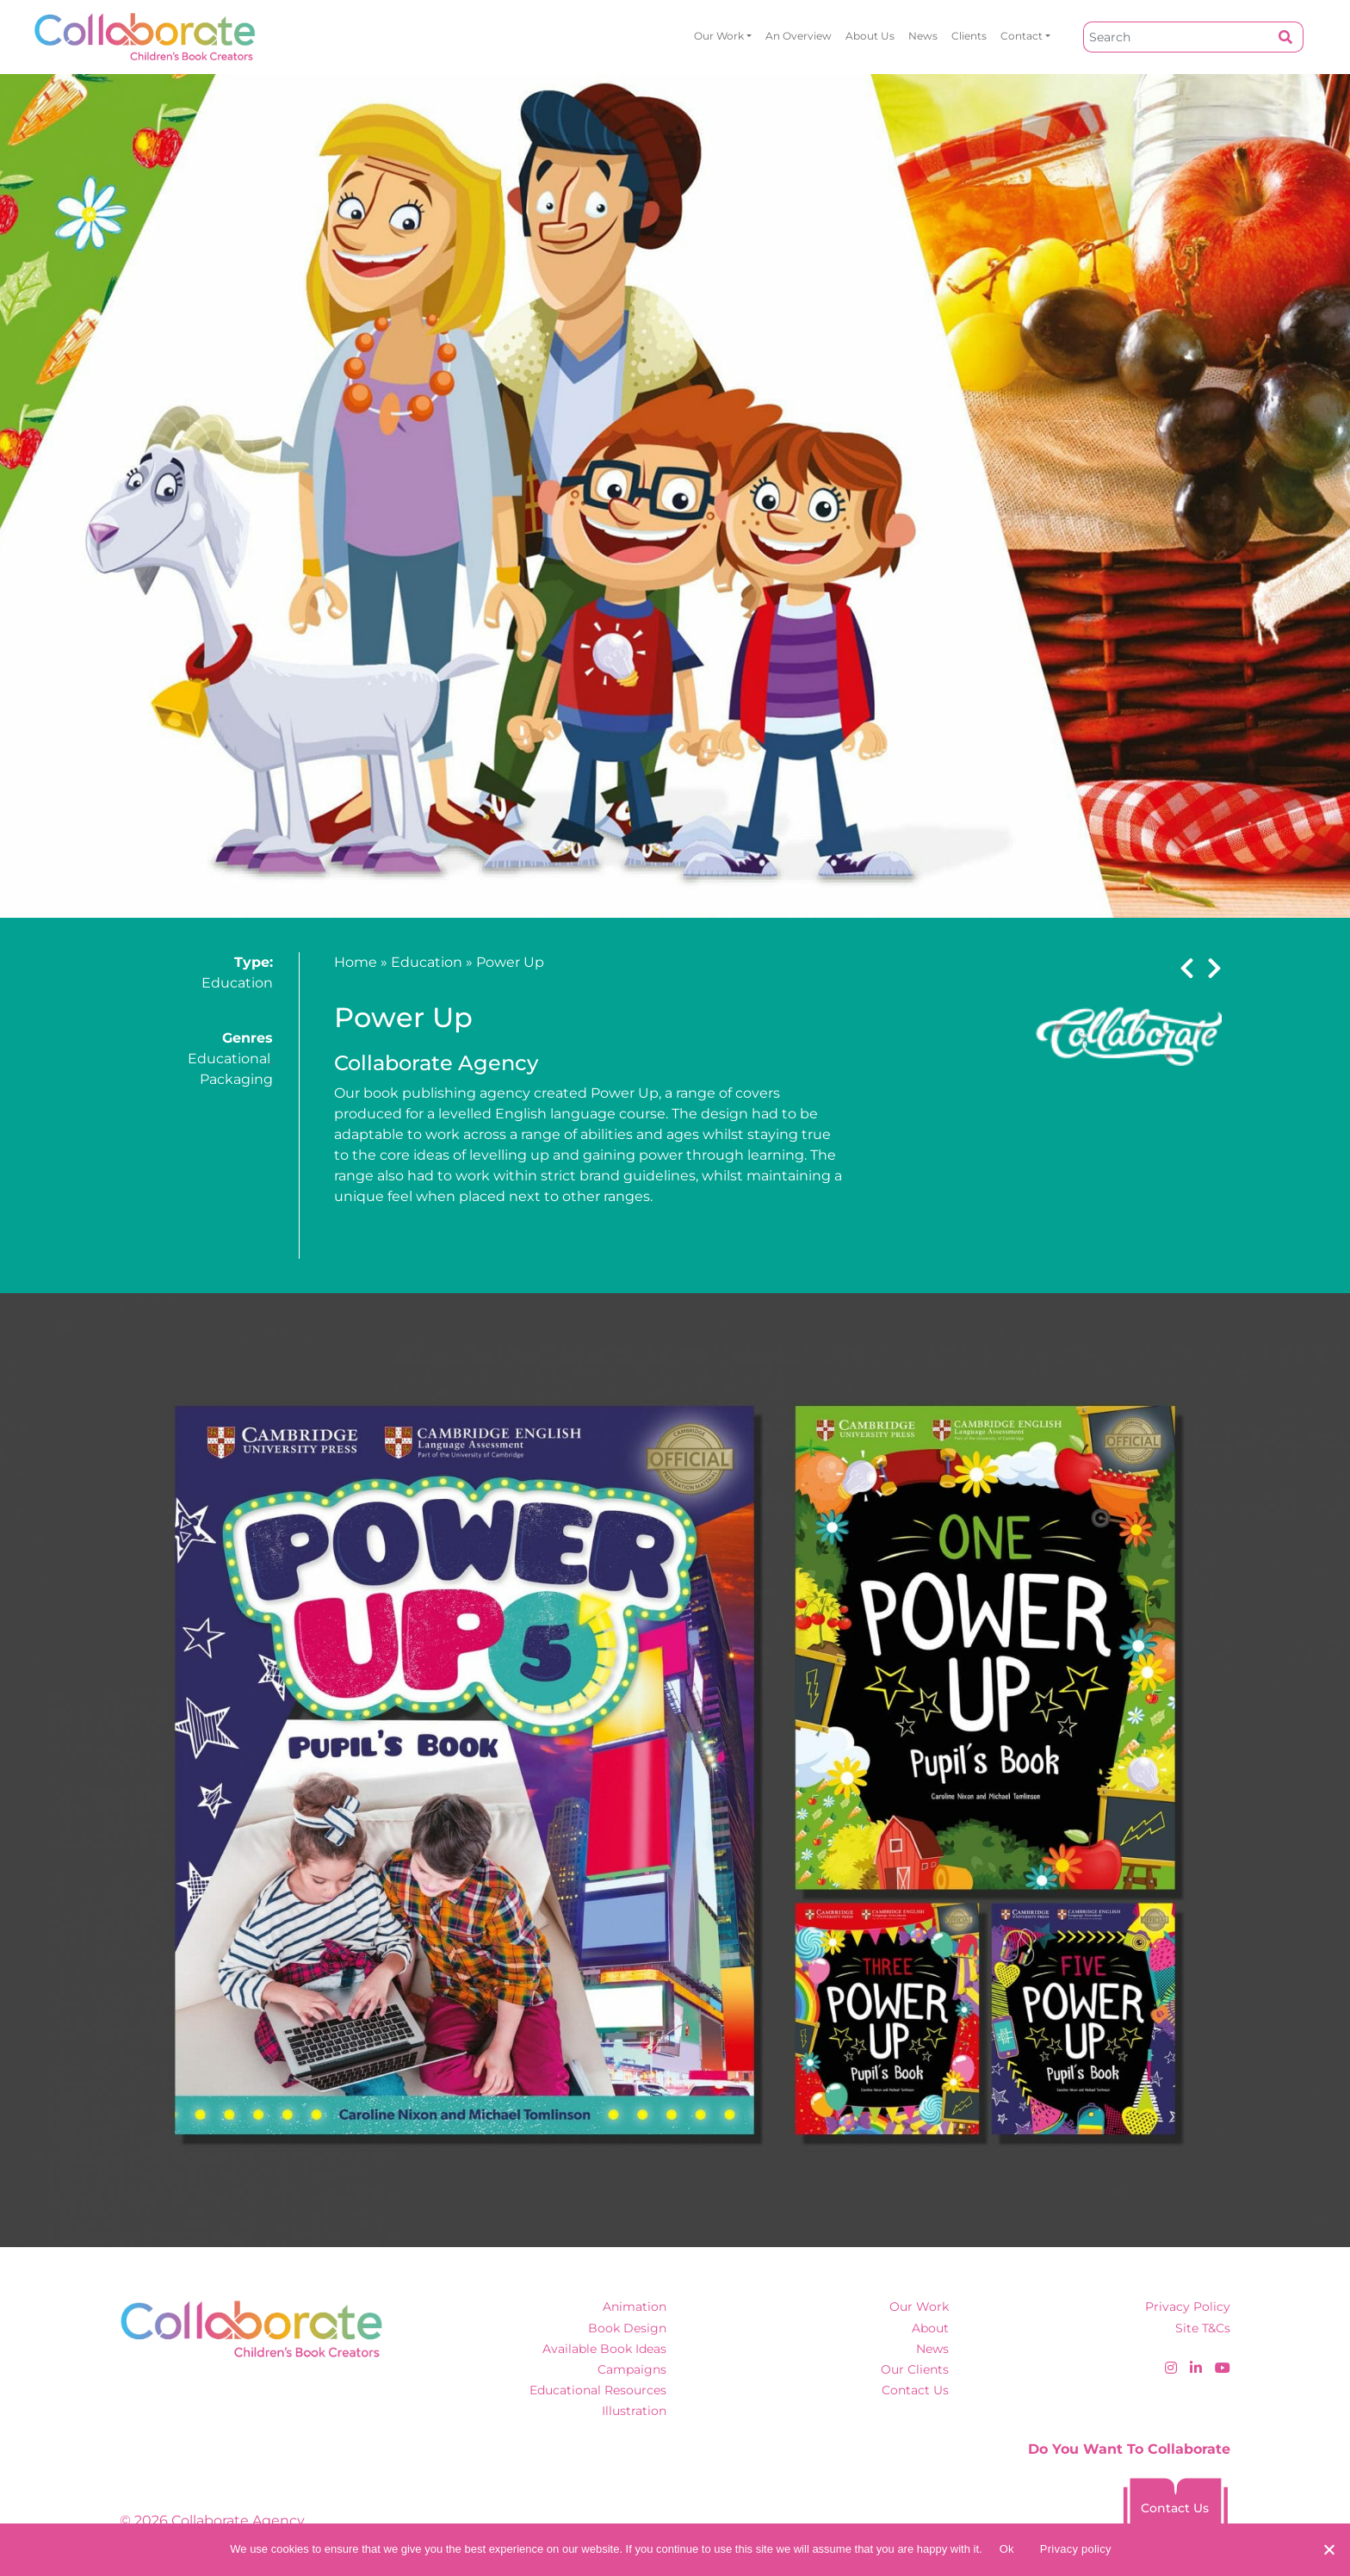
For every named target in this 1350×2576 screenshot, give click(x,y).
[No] (1328, 2549)
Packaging (236, 1079)
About (930, 2328)
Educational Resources (597, 2390)
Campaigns (632, 2369)
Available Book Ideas (604, 2348)
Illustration (634, 2410)
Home (355, 962)
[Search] (1176, 37)
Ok (1007, 2548)
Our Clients (915, 2369)
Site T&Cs (1202, 2328)
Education (237, 983)
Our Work (719, 35)
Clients (969, 35)
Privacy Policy (1187, 2306)
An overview (798, 35)
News (923, 35)
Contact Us (915, 2390)
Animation (634, 2306)
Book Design (627, 2328)
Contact (1021, 35)
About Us (870, 35)
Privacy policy (1076, 2548)
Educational (229, 1058)
